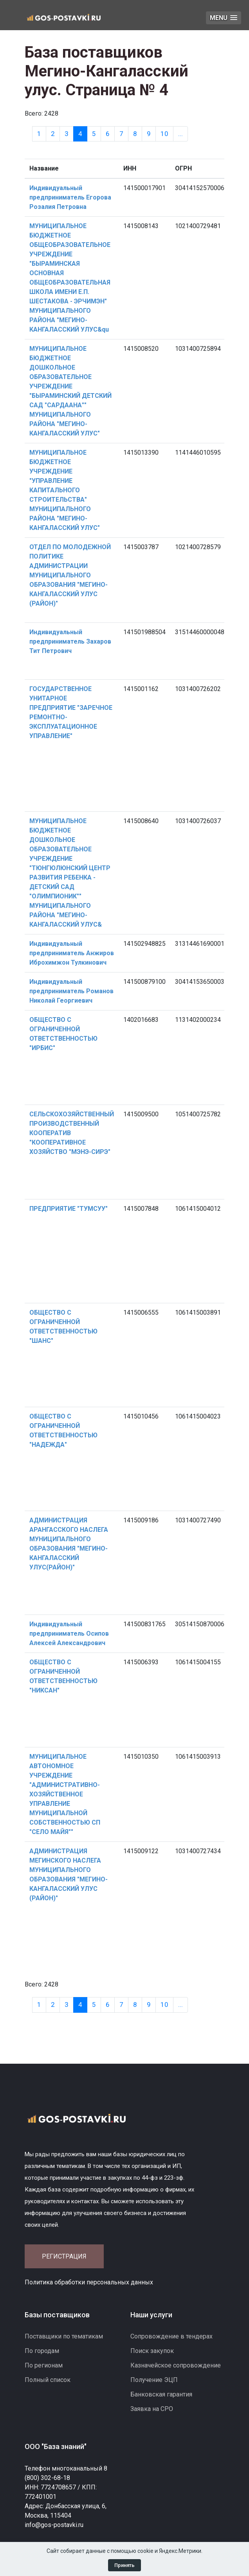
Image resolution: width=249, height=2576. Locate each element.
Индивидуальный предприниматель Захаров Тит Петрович (70, 641)
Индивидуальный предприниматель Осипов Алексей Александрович (69, 1633)
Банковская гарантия (161, 2394)
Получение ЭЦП (154, 2380)
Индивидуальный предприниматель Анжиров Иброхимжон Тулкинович (71, 953)
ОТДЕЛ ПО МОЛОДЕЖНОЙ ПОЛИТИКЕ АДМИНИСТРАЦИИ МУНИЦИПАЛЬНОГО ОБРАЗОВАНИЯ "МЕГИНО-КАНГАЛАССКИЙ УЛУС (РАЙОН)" (70, 575)
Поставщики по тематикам (64, 2336)
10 (164, 134)
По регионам (44, 2365)
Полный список (47, 2380)
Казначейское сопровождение (175, 2365)
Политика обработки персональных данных (89, 2282)
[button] (223, 17)
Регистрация (64, 2256)
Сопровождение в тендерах (171, 2336)
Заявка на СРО (151, 2409)
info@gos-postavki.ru (54, 2525)
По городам (42, 2351)
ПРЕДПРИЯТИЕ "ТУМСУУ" (68, 1208)
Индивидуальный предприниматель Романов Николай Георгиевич (71, 991)
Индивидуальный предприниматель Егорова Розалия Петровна (70, 197)
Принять (124, 2565)
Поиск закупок (152, 2351)
